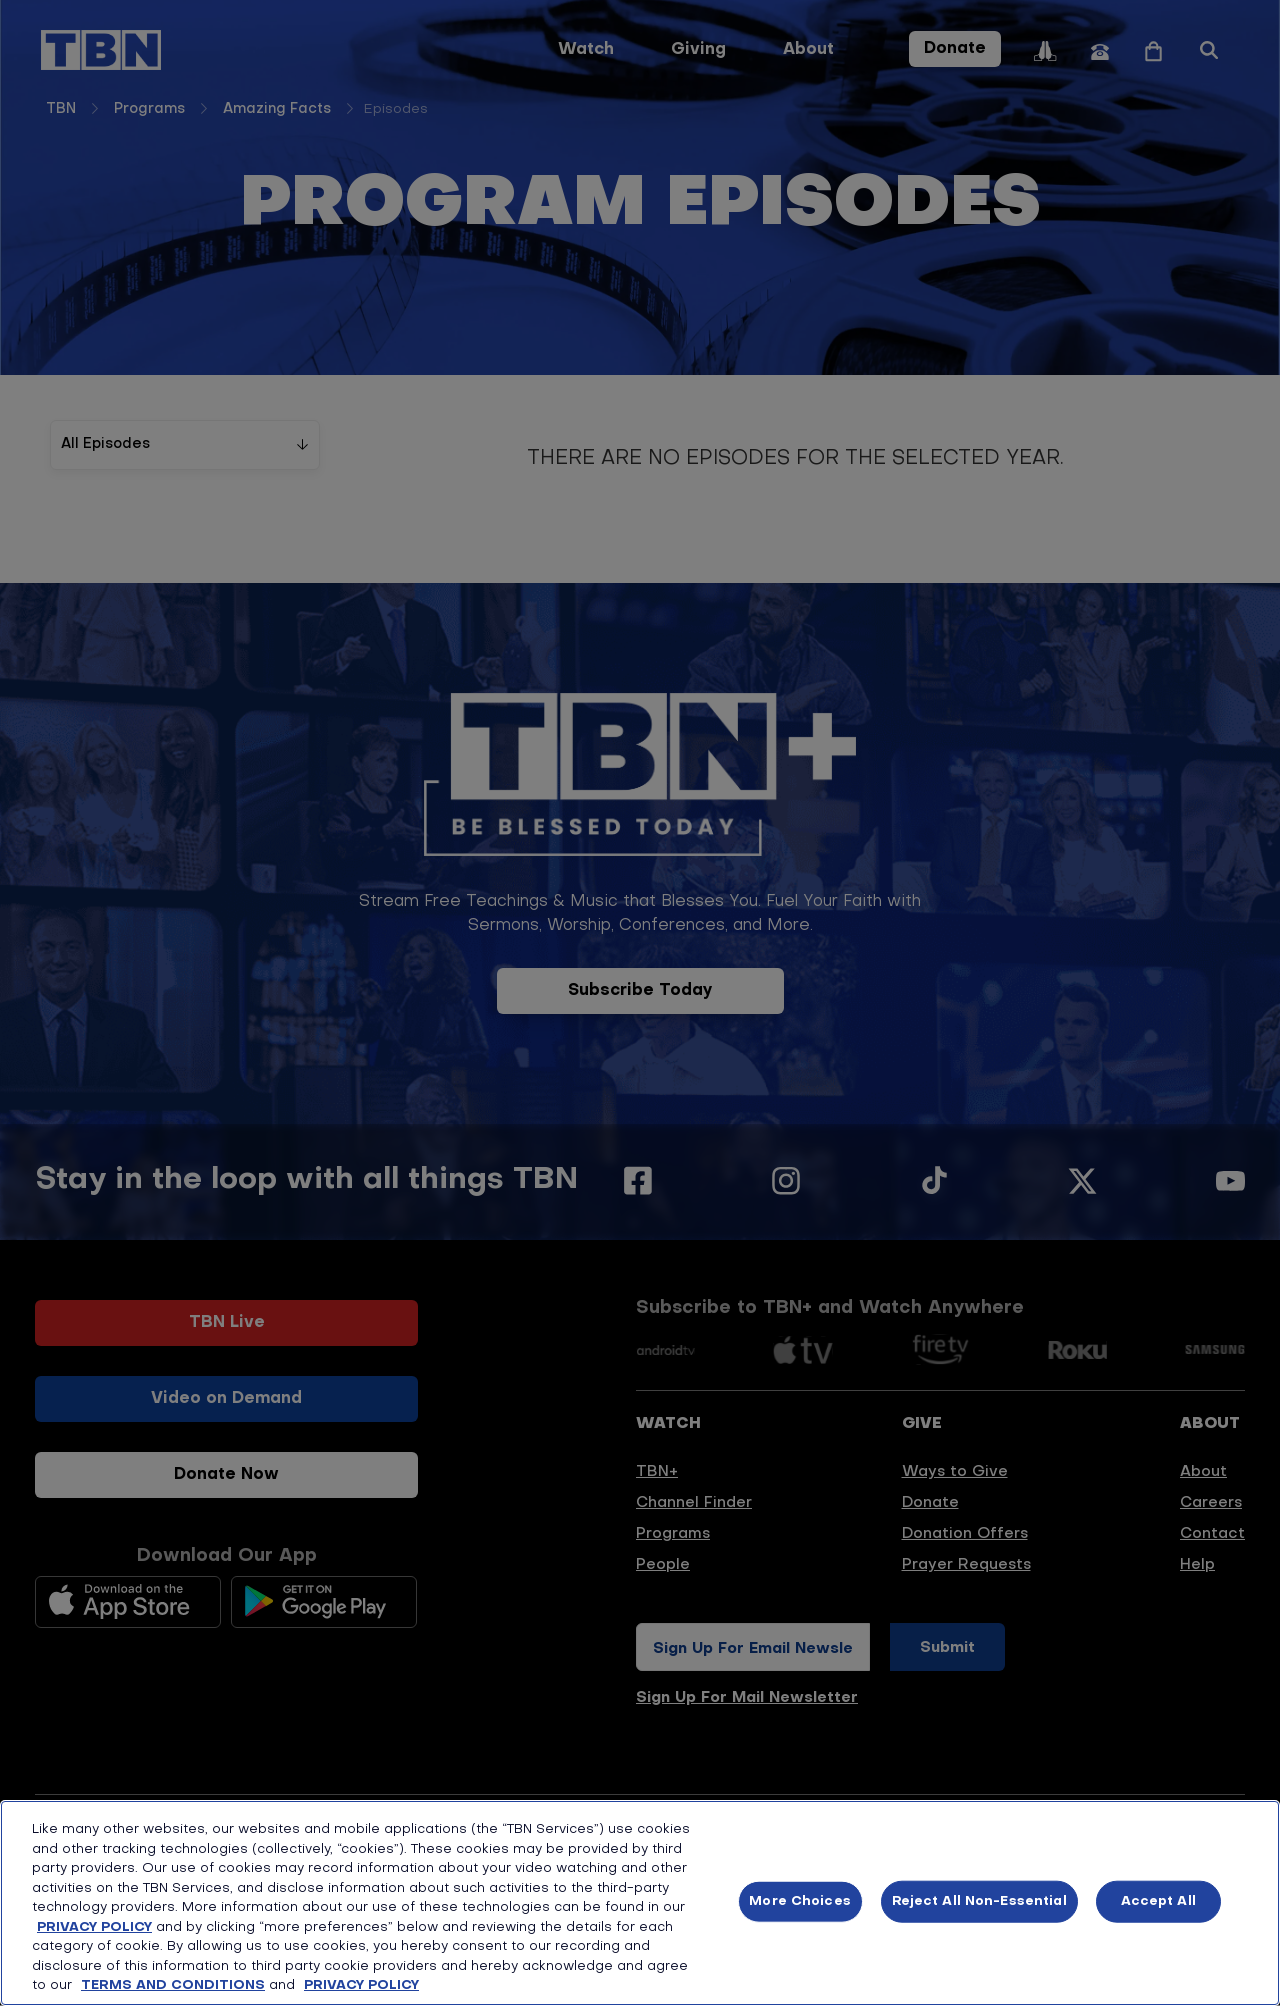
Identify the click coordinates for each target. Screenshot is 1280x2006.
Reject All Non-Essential (979, 1901)
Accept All (1158, 1901)
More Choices (800, 1901)
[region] (640, 1903)
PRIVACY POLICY (94, 1927)
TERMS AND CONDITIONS (173, 1985)
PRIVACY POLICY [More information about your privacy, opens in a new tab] (361, 1985)
